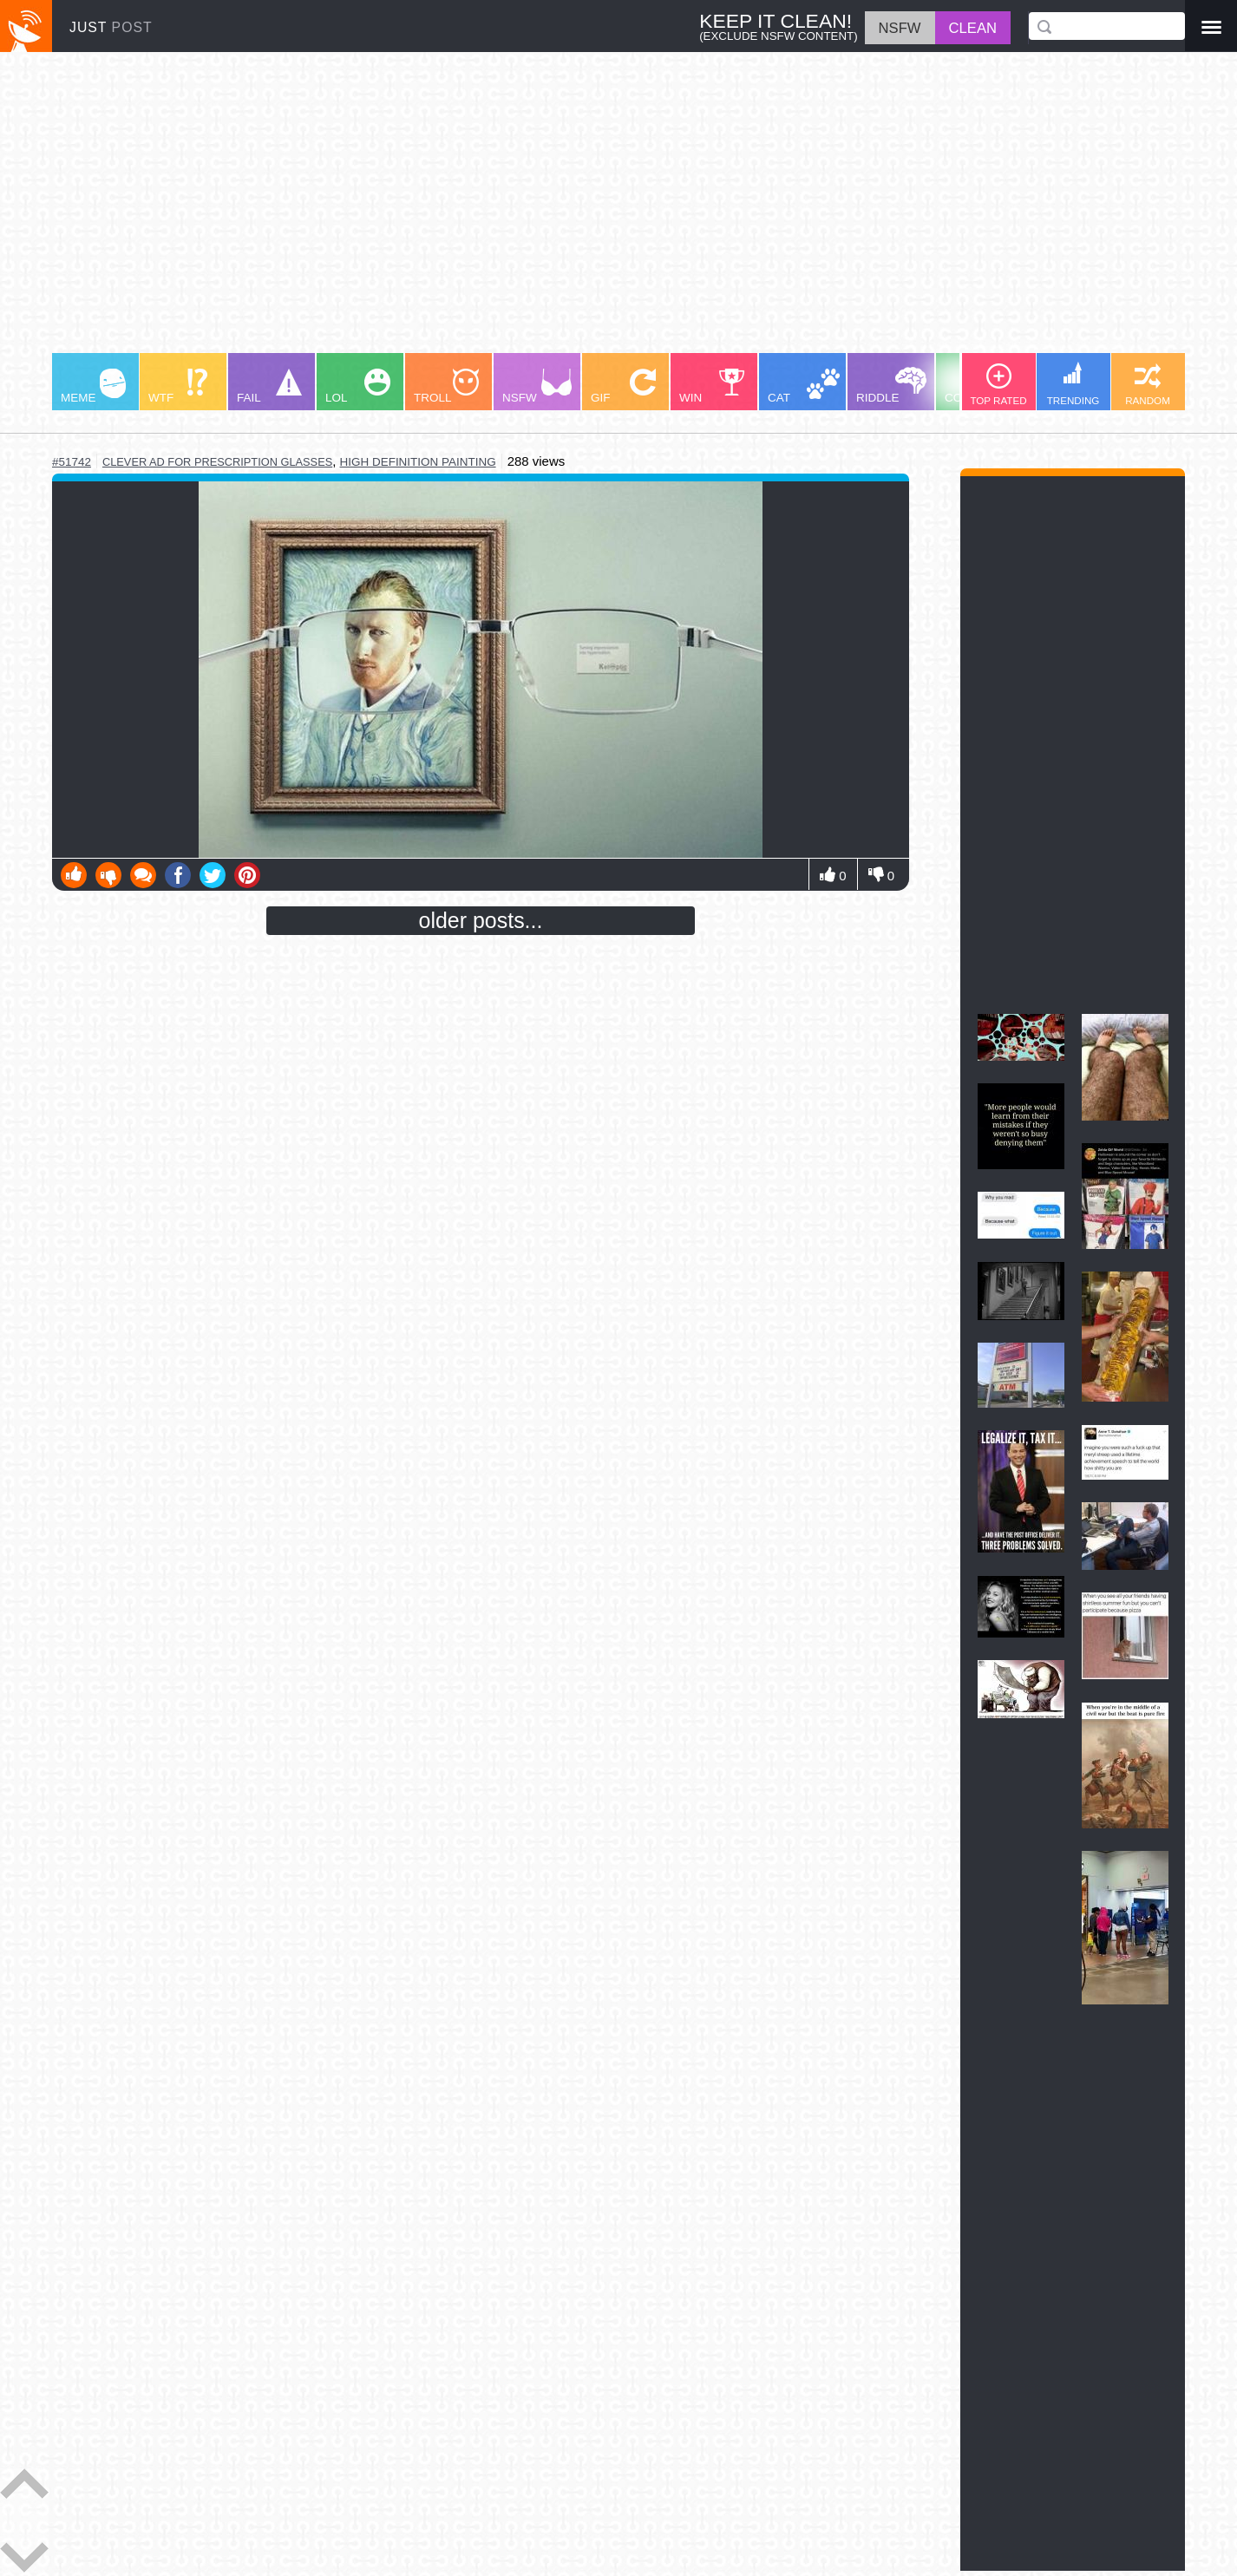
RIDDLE (891, 385)
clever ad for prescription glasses (217, 461)
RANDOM (1147, 384)
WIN (712, 386)
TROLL (446, 386)
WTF (177, 386)
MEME (93, 386)
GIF (623, 386)
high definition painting (418, 461)
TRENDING (1073, 384)
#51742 (71, 461)
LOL (357, 386)
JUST (111, 27)
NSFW (537, 386)
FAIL (269, 386)
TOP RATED (998, 384)
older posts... (481, 920)
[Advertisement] (572, 210)
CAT (804, 386)
